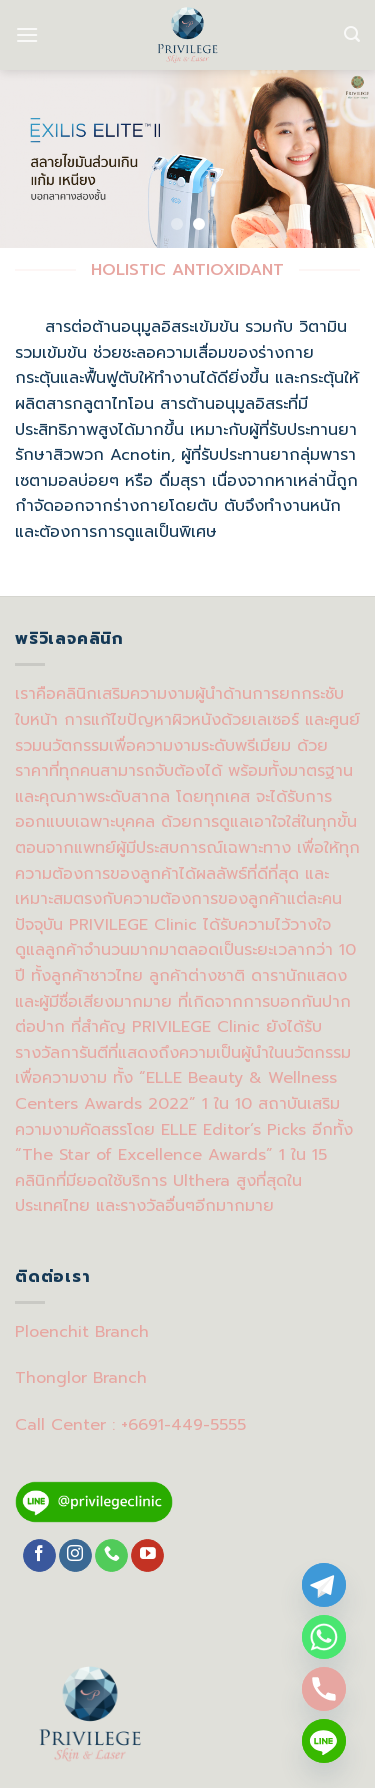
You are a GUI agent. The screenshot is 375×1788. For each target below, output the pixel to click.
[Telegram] (324, 1585)
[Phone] (324, 1689)
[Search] (352, 34)
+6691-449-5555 (183, 1425)
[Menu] (27, 34)
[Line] (324, 1741)
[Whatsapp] (324, 1637)
